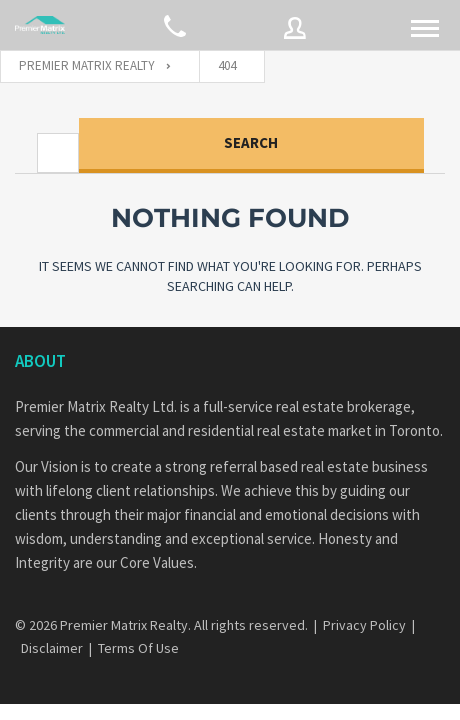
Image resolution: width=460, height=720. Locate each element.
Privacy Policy (364, 625)
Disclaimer (52, 648)
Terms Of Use (138, 648)
